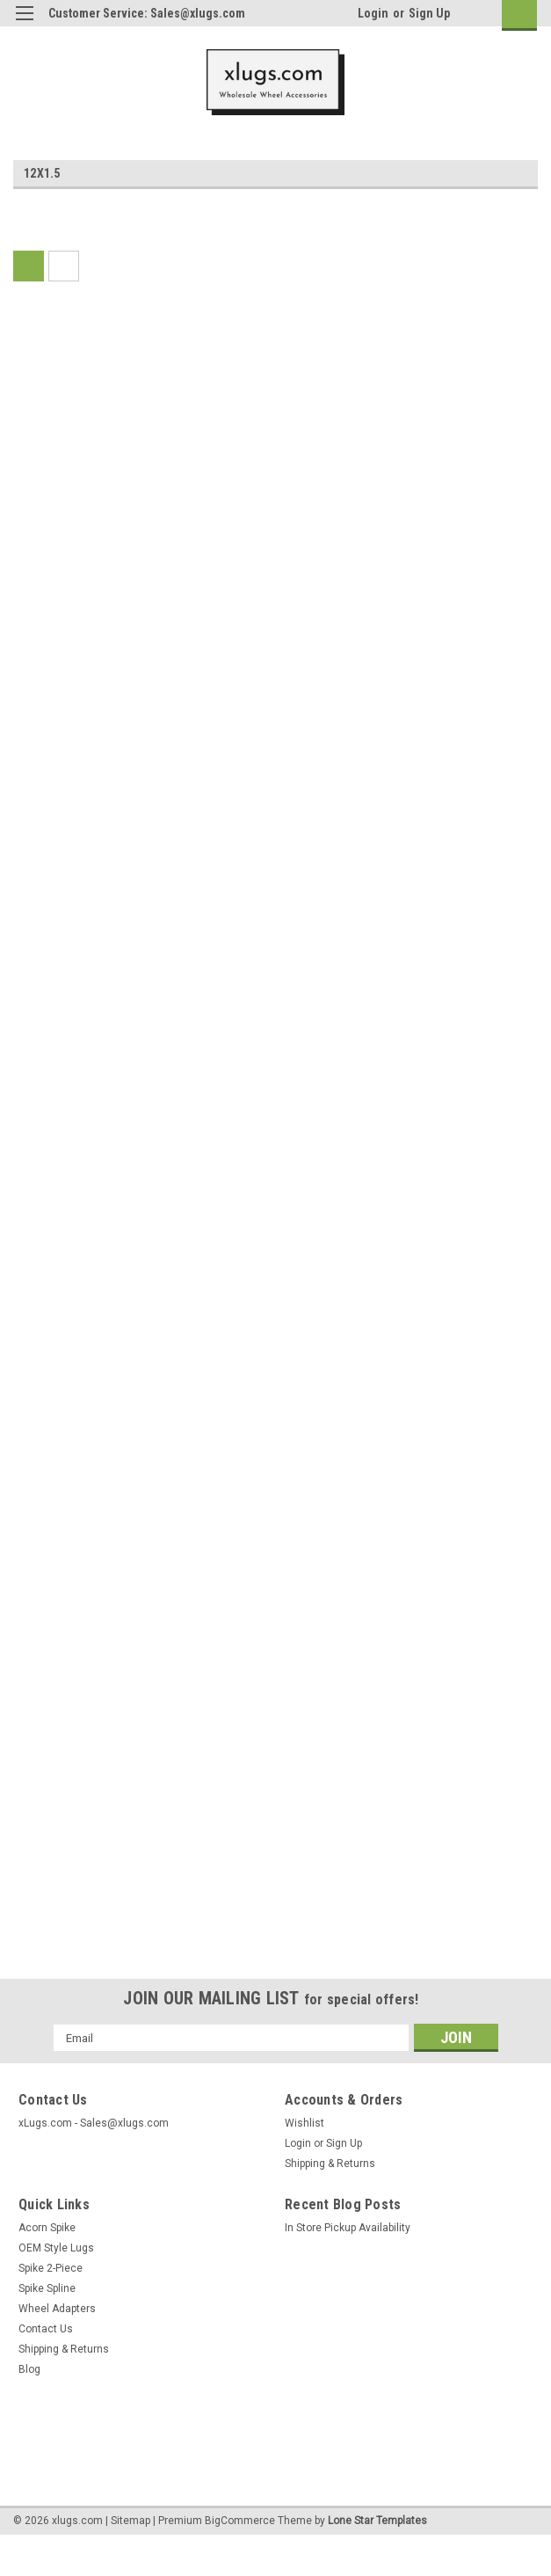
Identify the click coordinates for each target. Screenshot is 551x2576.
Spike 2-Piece (50, 2268)
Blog (29, 2369)
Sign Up (429, 13)
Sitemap (130, 2520)
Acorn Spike (47, 2228)
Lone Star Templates (377, 2520)
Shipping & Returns (330, 2163)
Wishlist (304, 2123)
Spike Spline (47, 2288)
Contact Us (45, 2329)
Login (373, 13)
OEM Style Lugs (56, 2248)
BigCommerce (240, 2520)
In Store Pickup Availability (347, 2228)
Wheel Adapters (57, 2308)
